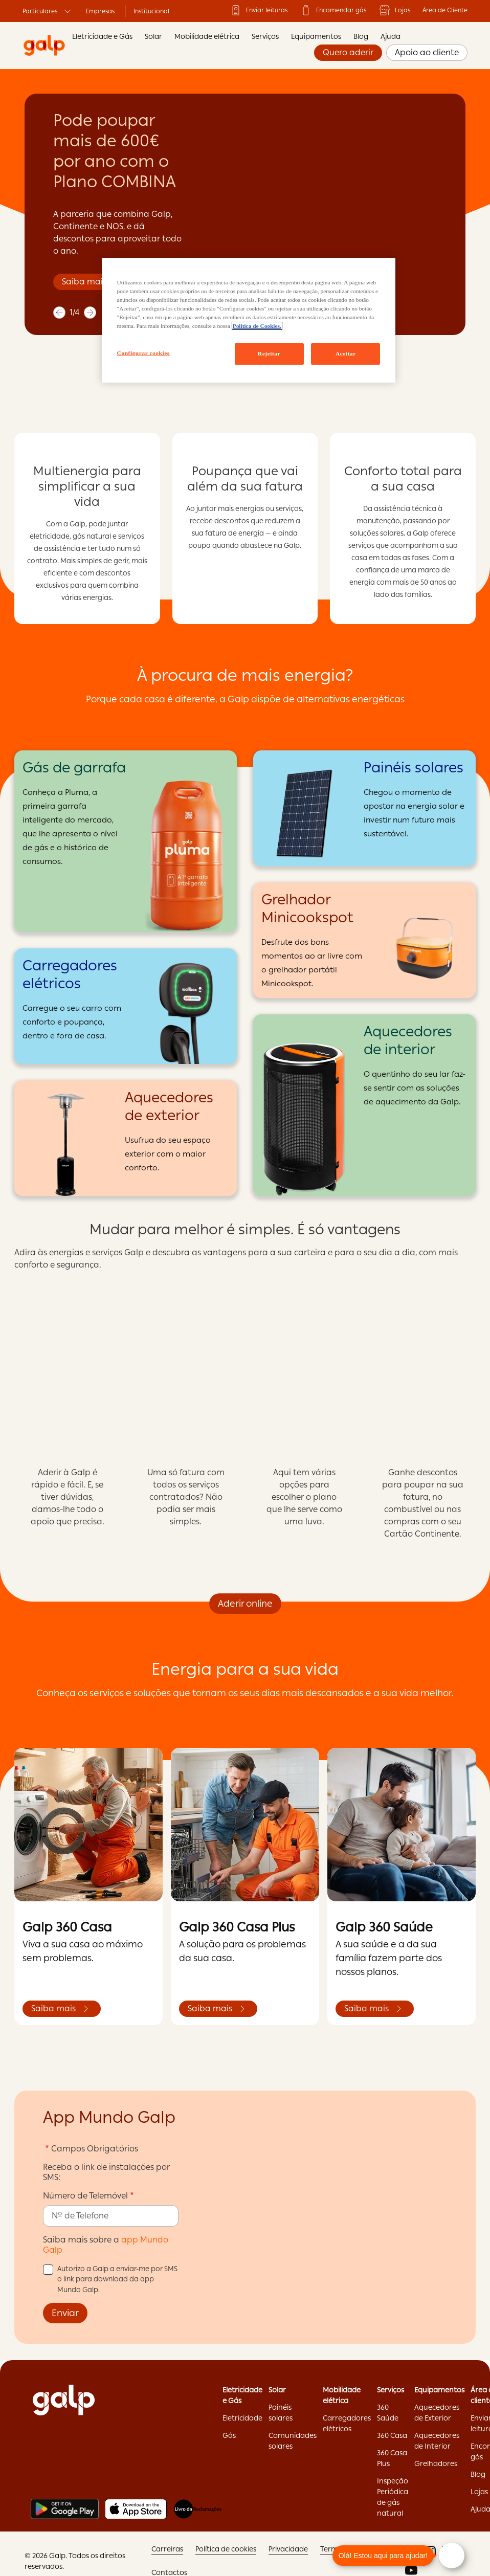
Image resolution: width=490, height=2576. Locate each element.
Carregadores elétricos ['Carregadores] (347, 2423)
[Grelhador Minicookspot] (364, 940)
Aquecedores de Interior (436, 2441)
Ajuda (390, 36)
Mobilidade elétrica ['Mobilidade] (342, 2395)
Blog (360, 36)
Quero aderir (348, 52)
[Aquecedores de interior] (364, 1105)
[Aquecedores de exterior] (125, 1138)
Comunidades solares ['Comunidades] (293, 2441)
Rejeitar (269, 353)
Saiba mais (84, 281)
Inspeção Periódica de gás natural (392, 2497)
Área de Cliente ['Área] (444, 10)
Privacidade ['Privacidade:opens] (288, 2548)
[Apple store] (136, 2509)
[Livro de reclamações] (197, 2509)
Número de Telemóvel (85, 2195)
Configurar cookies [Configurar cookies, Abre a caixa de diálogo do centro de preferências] (143, 353)
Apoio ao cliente (427, 52)
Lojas (394, 10)
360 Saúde (387, 2413)
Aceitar (346, 353)
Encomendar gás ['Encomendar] (333, 10)
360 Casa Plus (392, 2458)
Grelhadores (435, 2463)
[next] (90, 312)
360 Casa (392, 2435)
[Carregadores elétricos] (125, 1006)
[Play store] (65, 2509)
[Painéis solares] (364, 808)
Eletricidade (242, 2418)
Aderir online (245, 1603)
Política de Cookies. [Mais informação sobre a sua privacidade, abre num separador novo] (257, 326)
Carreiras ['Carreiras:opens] (167, 2548)
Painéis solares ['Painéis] (281, 2413)
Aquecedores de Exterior (436, 2413)
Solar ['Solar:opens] (277, 2389)
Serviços (265, 36)
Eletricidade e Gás (102, 36)
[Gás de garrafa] (125, 841)
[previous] (59, 312)
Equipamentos (316, 36)
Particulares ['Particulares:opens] (48, 11)
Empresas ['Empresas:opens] (100, 11)
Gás (229, 2435)
